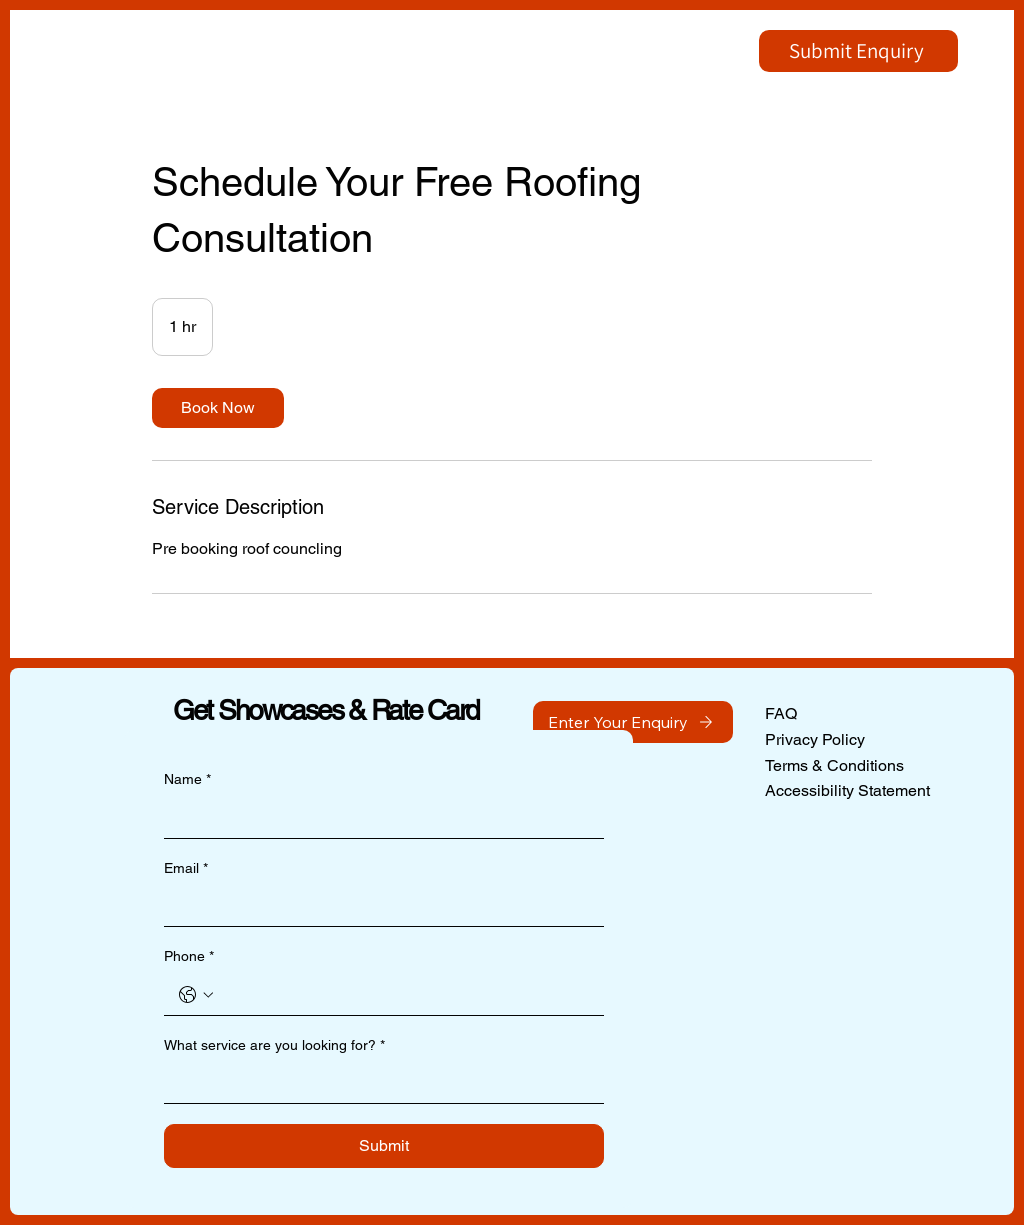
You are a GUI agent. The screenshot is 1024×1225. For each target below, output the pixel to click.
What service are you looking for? (274, 1046)
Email (186, 869)
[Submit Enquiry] (858, 51)
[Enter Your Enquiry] (633, 722)
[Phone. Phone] (404, 995)
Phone (189, 957)
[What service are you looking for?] (378, 1083)
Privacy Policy (815, 739)
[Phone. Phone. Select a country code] (196, 995)
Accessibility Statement (847, 790)
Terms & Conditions (834, 765)
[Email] (378, 906)
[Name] (378, 818)
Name (187, 780)
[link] (218, 408)
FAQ (781, 713)
